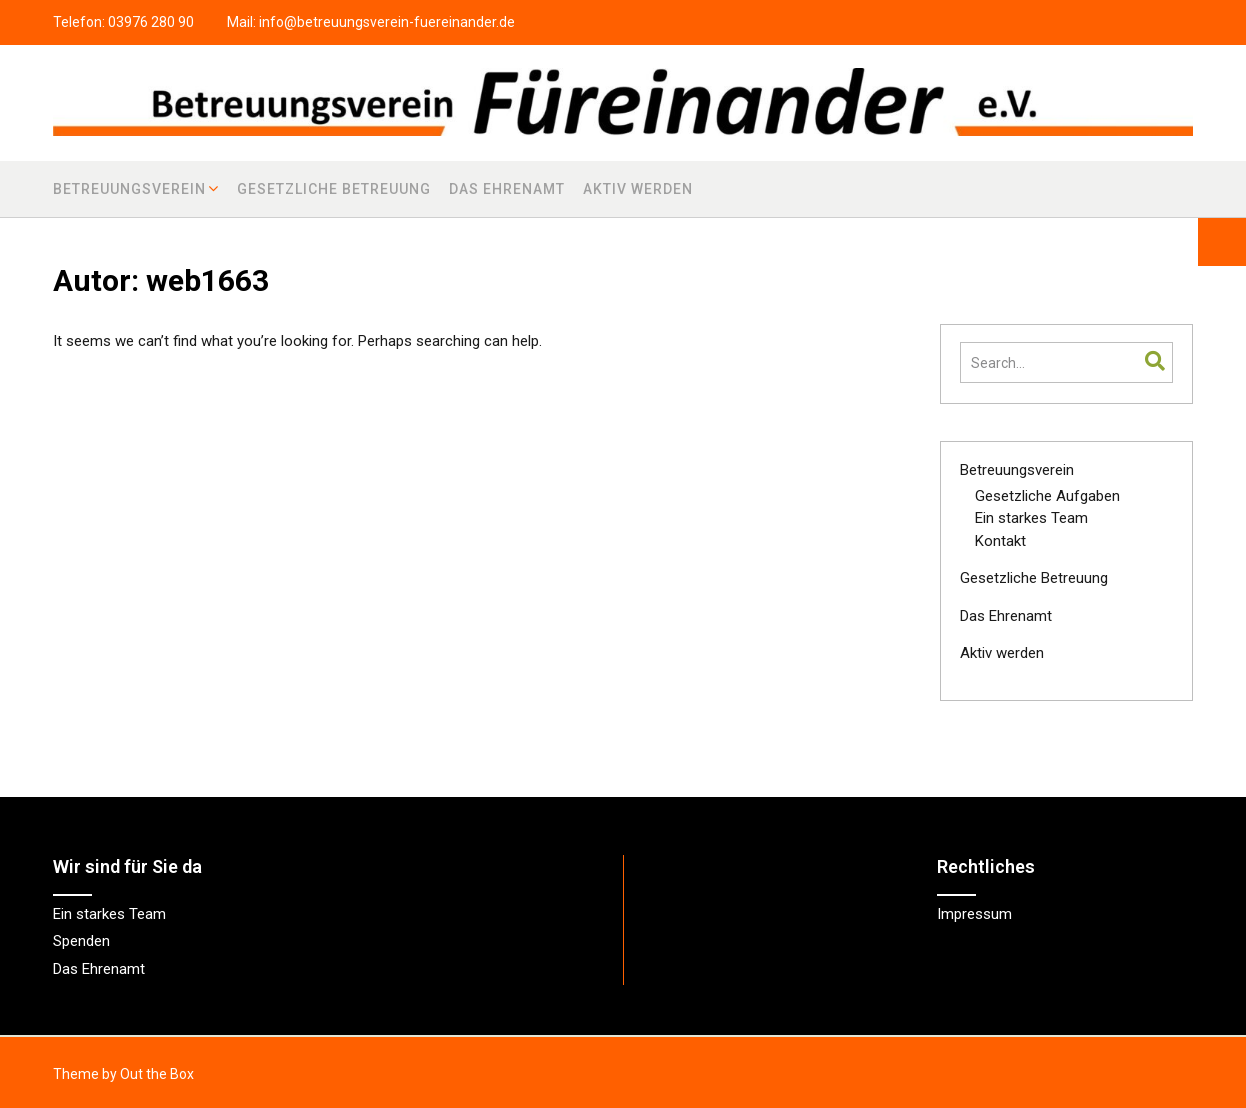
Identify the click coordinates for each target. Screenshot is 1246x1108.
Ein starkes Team (1031, 518)
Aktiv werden (638, 189)
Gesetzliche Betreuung (334, 189)
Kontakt (1000, 541)
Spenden (81, 941)
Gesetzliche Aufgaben (1047, 496)
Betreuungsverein (129, 189)
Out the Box (157, 1074)
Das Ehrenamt (507, 189)
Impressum (974, 914)
